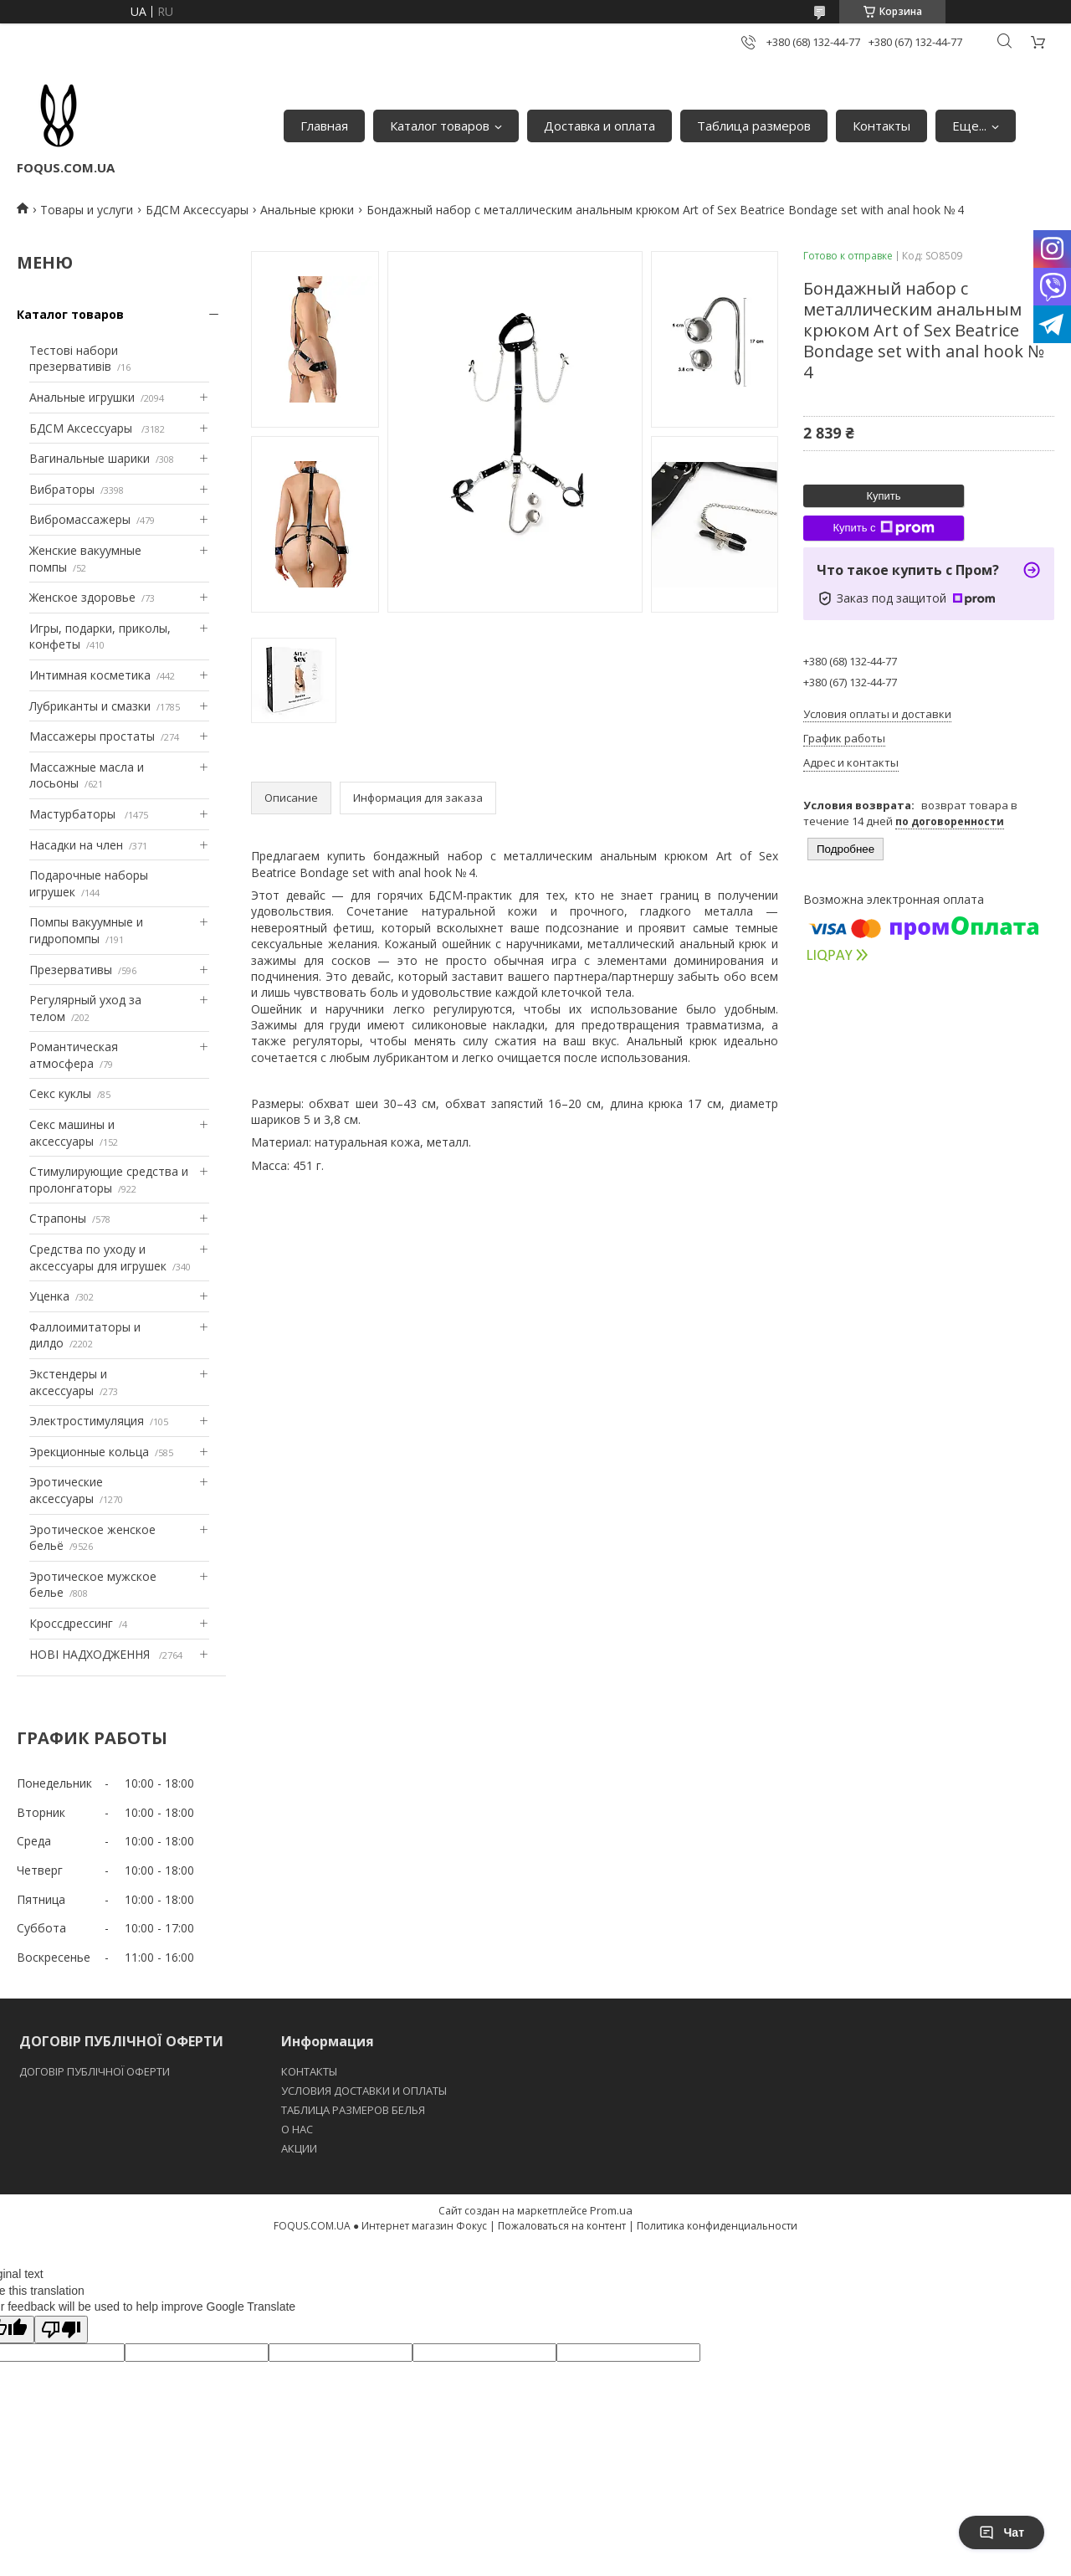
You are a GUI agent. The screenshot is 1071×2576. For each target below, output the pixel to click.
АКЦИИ (299, 2148)
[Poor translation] (61, 2329)
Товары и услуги (86, 210)
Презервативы (70, 970)
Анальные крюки (307, 210)
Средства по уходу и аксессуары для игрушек (98, 1257)
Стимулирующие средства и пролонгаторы (108, 1179)
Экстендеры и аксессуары (68, 1382)
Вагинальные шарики (89, 458)
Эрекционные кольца (89, 1452)
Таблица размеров (754, 125)
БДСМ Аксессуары (197, 210)
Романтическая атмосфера (73, 1055)
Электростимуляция (86, 1421)
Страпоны (57, 1218)
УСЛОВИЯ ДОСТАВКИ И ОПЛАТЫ (364, 2090)
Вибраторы (62, 489)
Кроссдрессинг (71, 1623)
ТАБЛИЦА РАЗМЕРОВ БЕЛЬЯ (353, 2109)
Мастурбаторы (74, 814)
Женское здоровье (82, 597)
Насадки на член (76, 845)
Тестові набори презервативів (73, 358)
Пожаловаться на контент (562, 2226)
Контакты (881, 125)
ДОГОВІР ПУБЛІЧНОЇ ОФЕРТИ (95, 2071)
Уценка (49, 1296)
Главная (324, 125)
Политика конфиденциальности (717, 2226)
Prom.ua (611, 2210)
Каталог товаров (439, 125)
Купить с (883, 528)
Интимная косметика (90, 675)
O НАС (297, 2129)
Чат (1001, 2532)
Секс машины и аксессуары (72, 1132)
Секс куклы (60, 1093)
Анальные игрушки (82, 397)
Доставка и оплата (599, 125)
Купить (883, 496)
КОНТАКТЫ (309, 2071)
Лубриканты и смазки (90, 706)
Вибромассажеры (80, 519)
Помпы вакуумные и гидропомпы (86, 930)
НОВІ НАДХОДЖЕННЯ (91, 1654)
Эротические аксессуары (66, 1490)
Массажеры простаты (92, 736)
